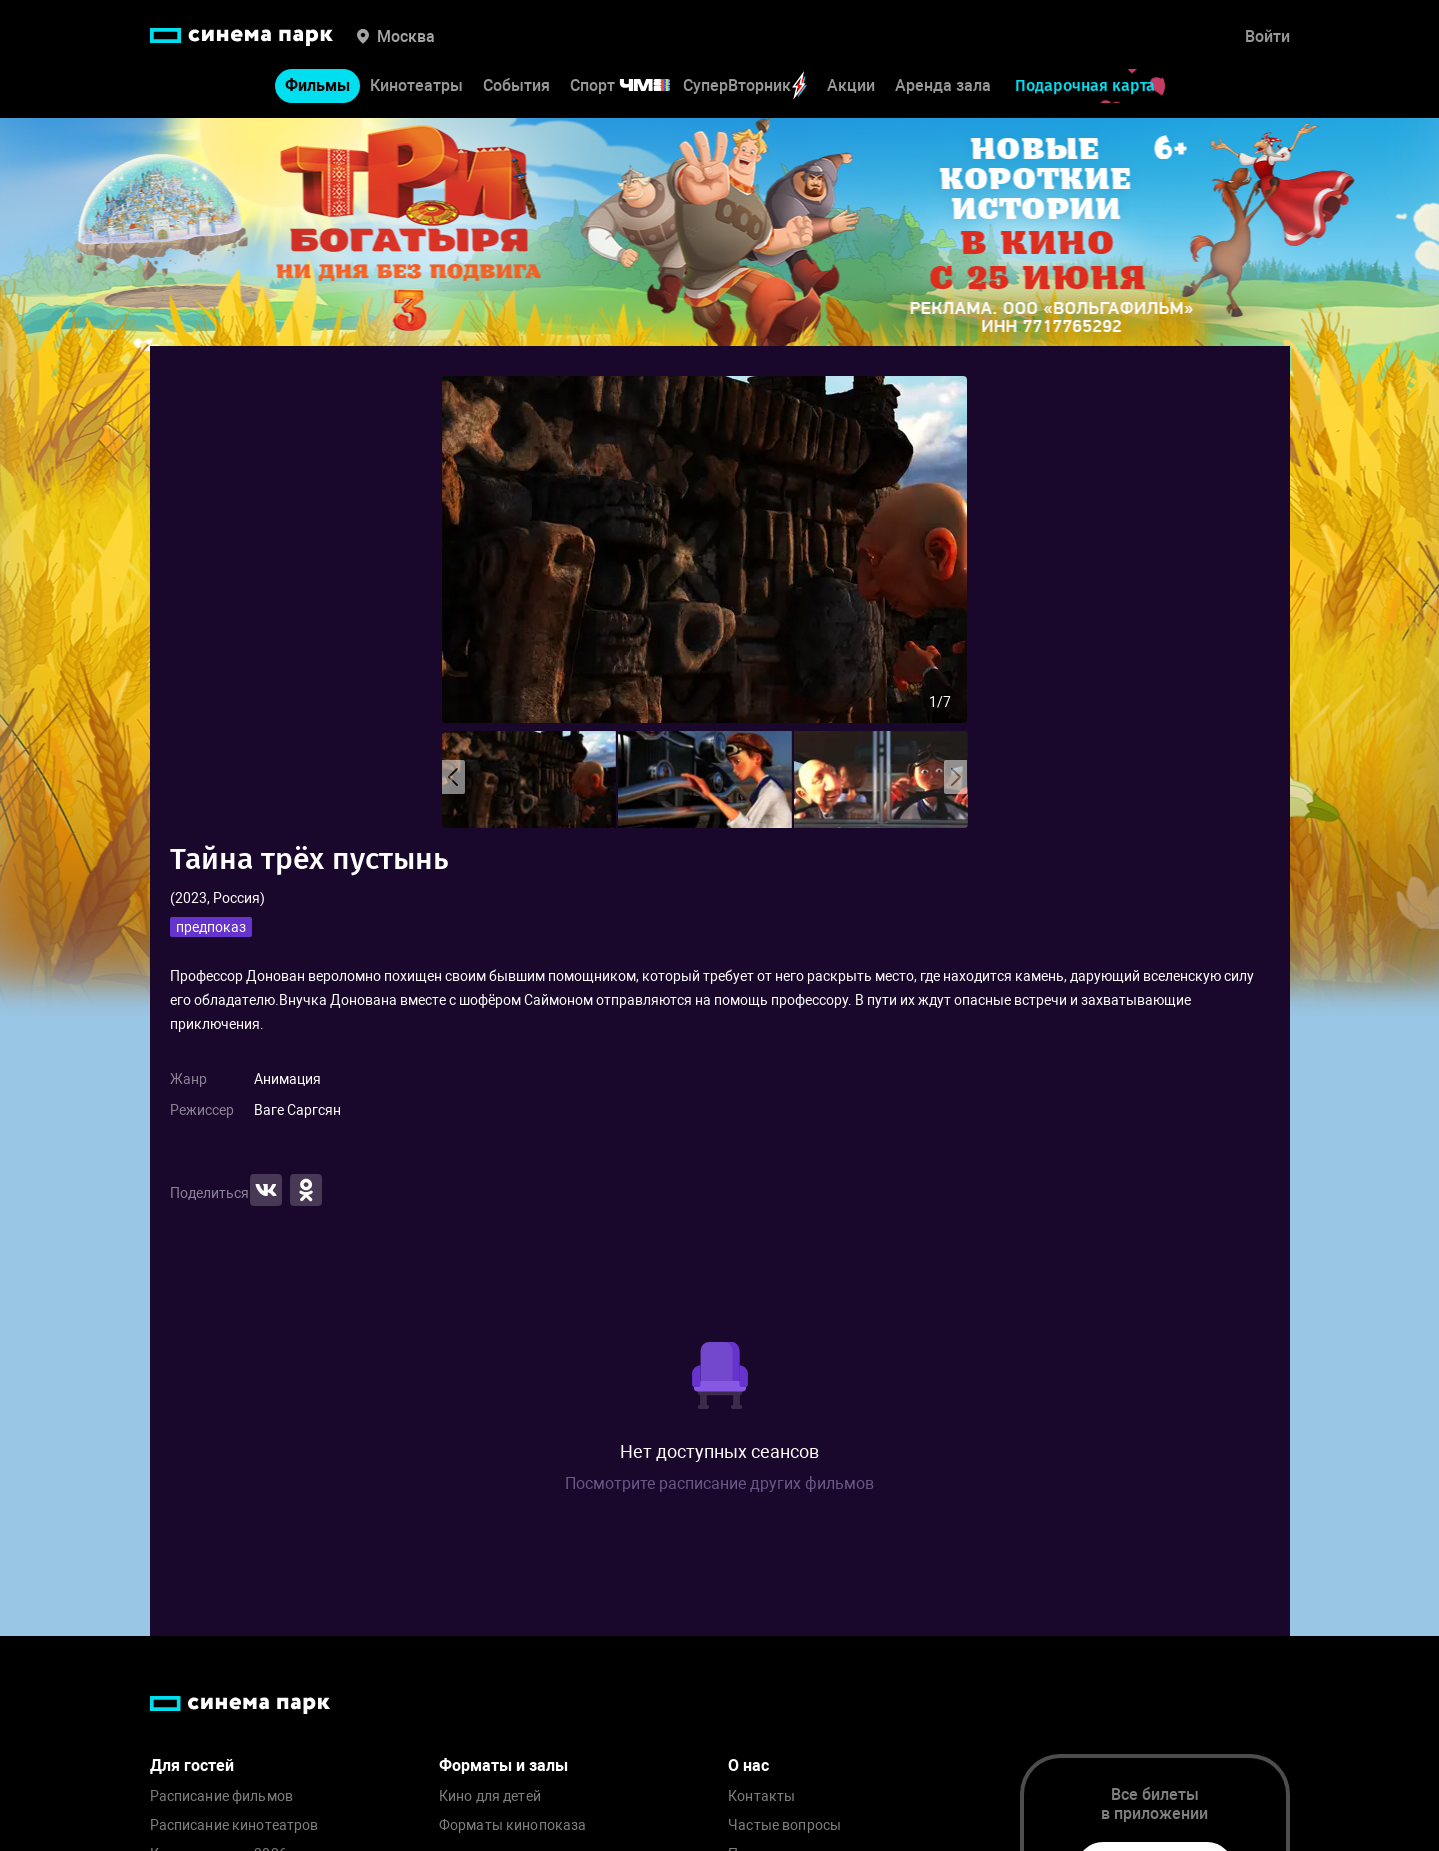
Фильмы (317, 85)
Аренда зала (943, 85)
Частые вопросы (784, 1825)
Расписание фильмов (222, 1796)
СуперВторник (745, 85)
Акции (851, 85)
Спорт (633, 85)
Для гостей (192, 1765)
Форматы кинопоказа (513, 1825)
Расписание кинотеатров (234, 1825)
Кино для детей (490, 1796)
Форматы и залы (503, 1765)
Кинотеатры (416, 85)
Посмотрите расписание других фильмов (719, 1483)
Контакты (761, 1796)
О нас (748, 1765)
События (516, 85)
